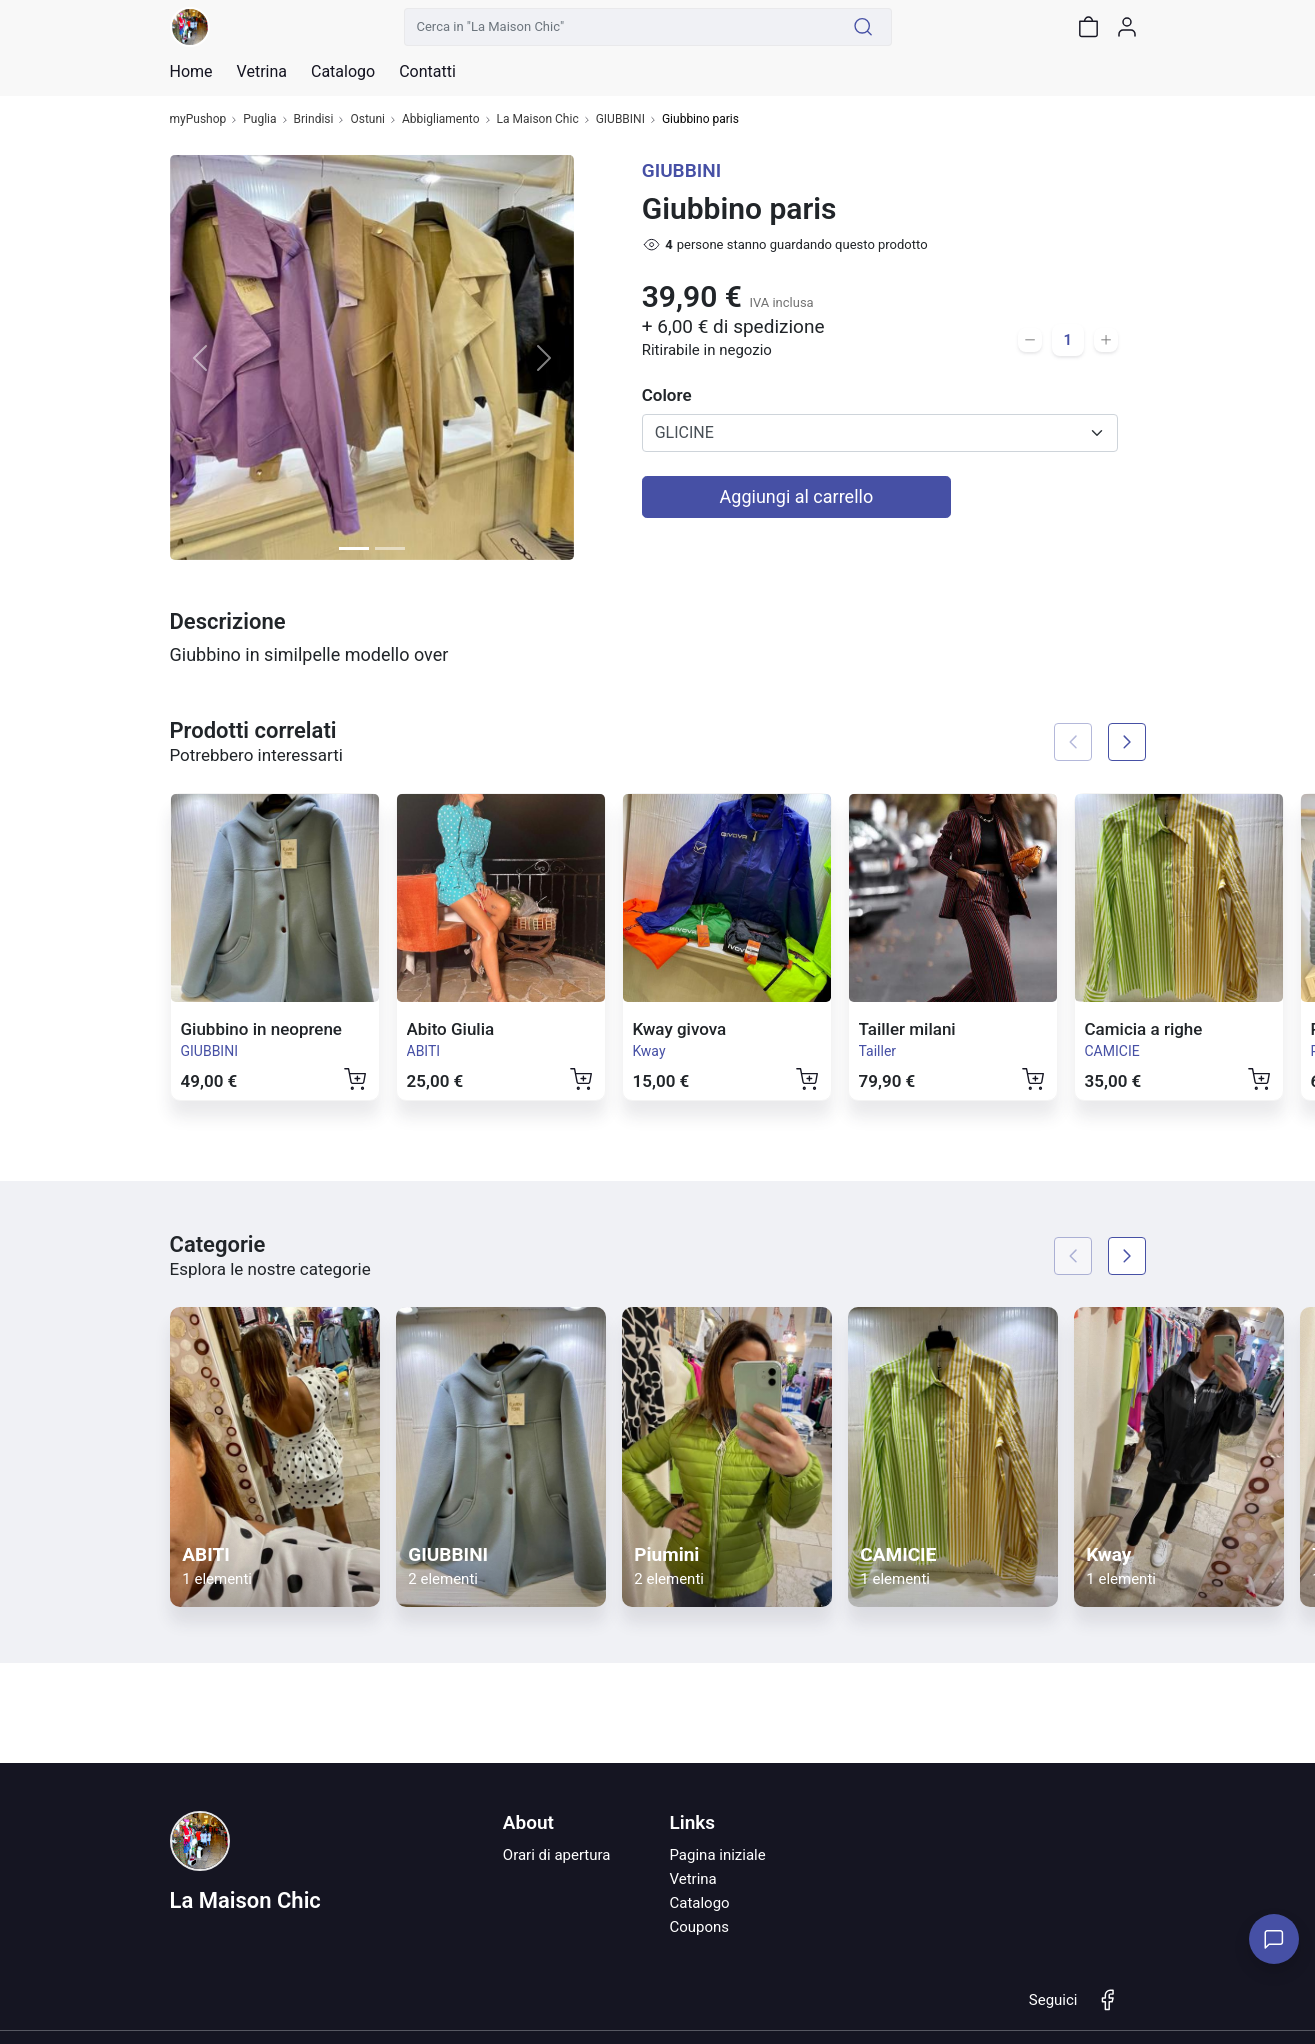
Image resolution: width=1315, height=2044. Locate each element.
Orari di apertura (557, 1855)
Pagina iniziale (717, 1855)
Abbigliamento (441, 119)
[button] (200, 357)
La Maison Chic (538, 119)
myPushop (198, 119)
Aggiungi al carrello (797, 496)
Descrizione (228, 621)
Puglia (259, 119)
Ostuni (367, 119)
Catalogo (343, 72)
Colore (667, 395)
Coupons (699, 1927)
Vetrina (692, 1879)
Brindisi (314, 119)
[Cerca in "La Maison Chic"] (620, 27)
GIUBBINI (620, 119)
